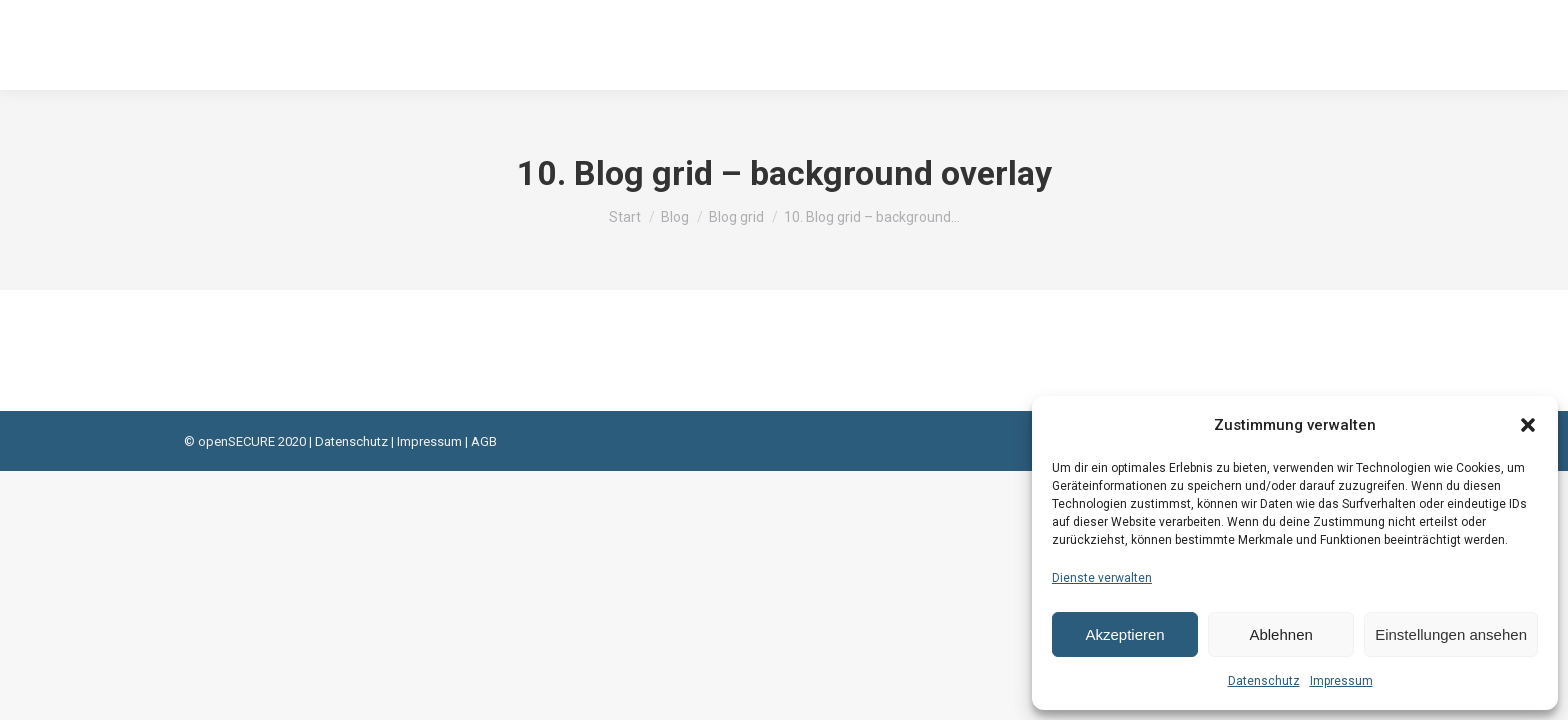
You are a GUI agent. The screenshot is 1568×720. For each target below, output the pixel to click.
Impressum (1341, 681)
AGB (484, 441)
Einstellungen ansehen (1451, 634)
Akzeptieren (1124, 634)
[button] (1528, 425)
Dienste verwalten (1102, 578)
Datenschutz (1264, 681)
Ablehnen (1280, 634)
